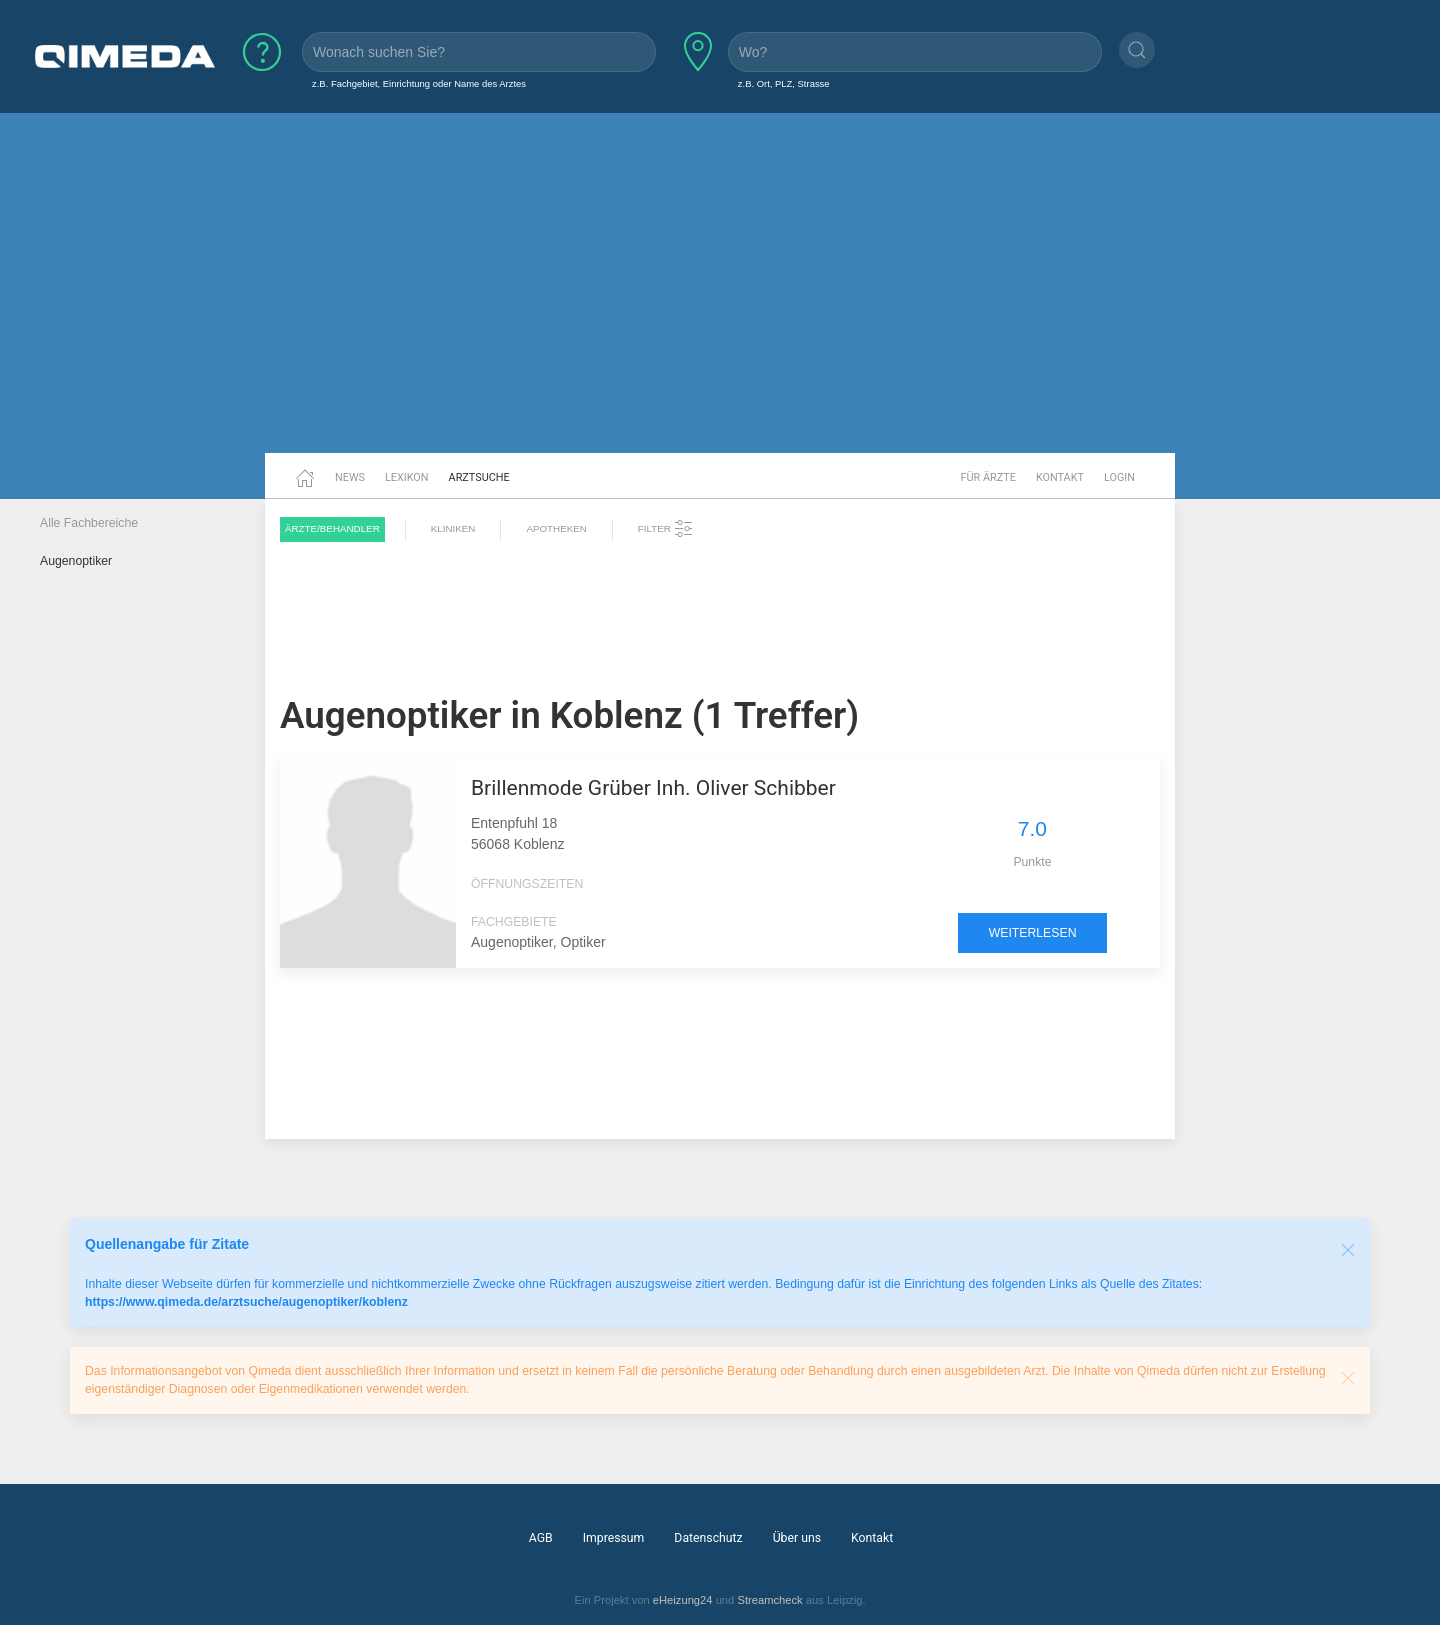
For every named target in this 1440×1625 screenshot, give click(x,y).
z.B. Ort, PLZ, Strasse (784, 83)
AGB (541, 1538)
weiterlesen (1033, 933)
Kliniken (453, 528)
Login (1119, 477)
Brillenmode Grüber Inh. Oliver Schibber (653, 788)
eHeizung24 (683, 1600)
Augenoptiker (76, 561)
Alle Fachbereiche (89, 523)
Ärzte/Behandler (332, 528)
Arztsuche (479, 477)
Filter (666, 529)
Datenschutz (708, 1538)
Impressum (614, 1538)
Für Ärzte (988, 477)
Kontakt (1060, 477)
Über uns (797, 1538)
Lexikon (407, 477)
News (350, 477)
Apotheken (556, 528)
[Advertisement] (720, 298)
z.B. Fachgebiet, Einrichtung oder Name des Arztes (419, 83)
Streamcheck (769, 1600)
